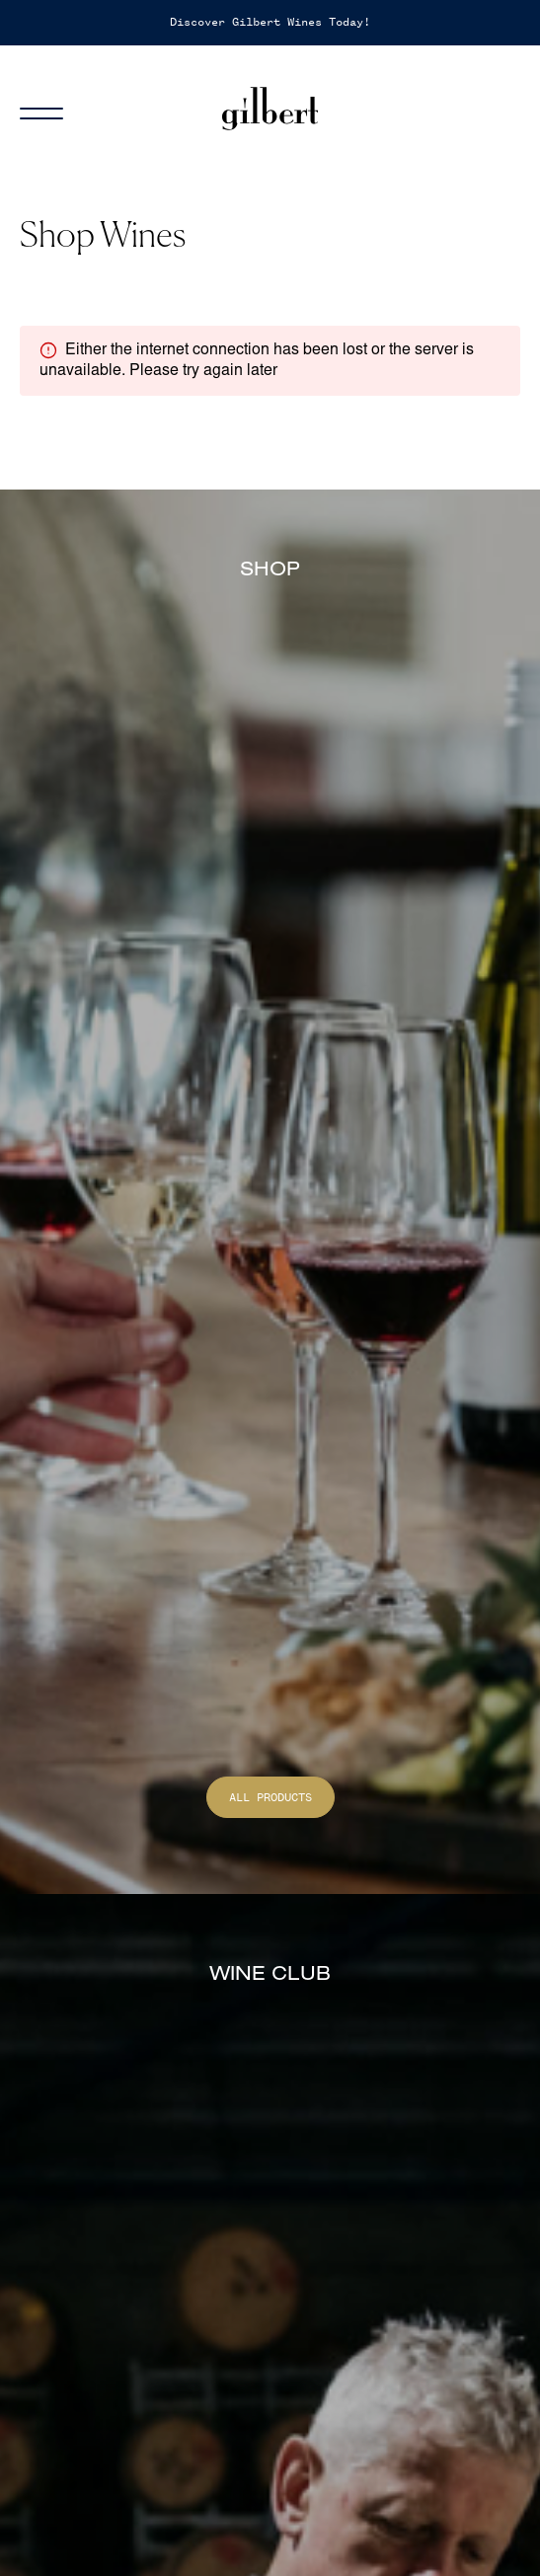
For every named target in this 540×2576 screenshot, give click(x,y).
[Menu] (54, 108)
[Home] (270, 108)
